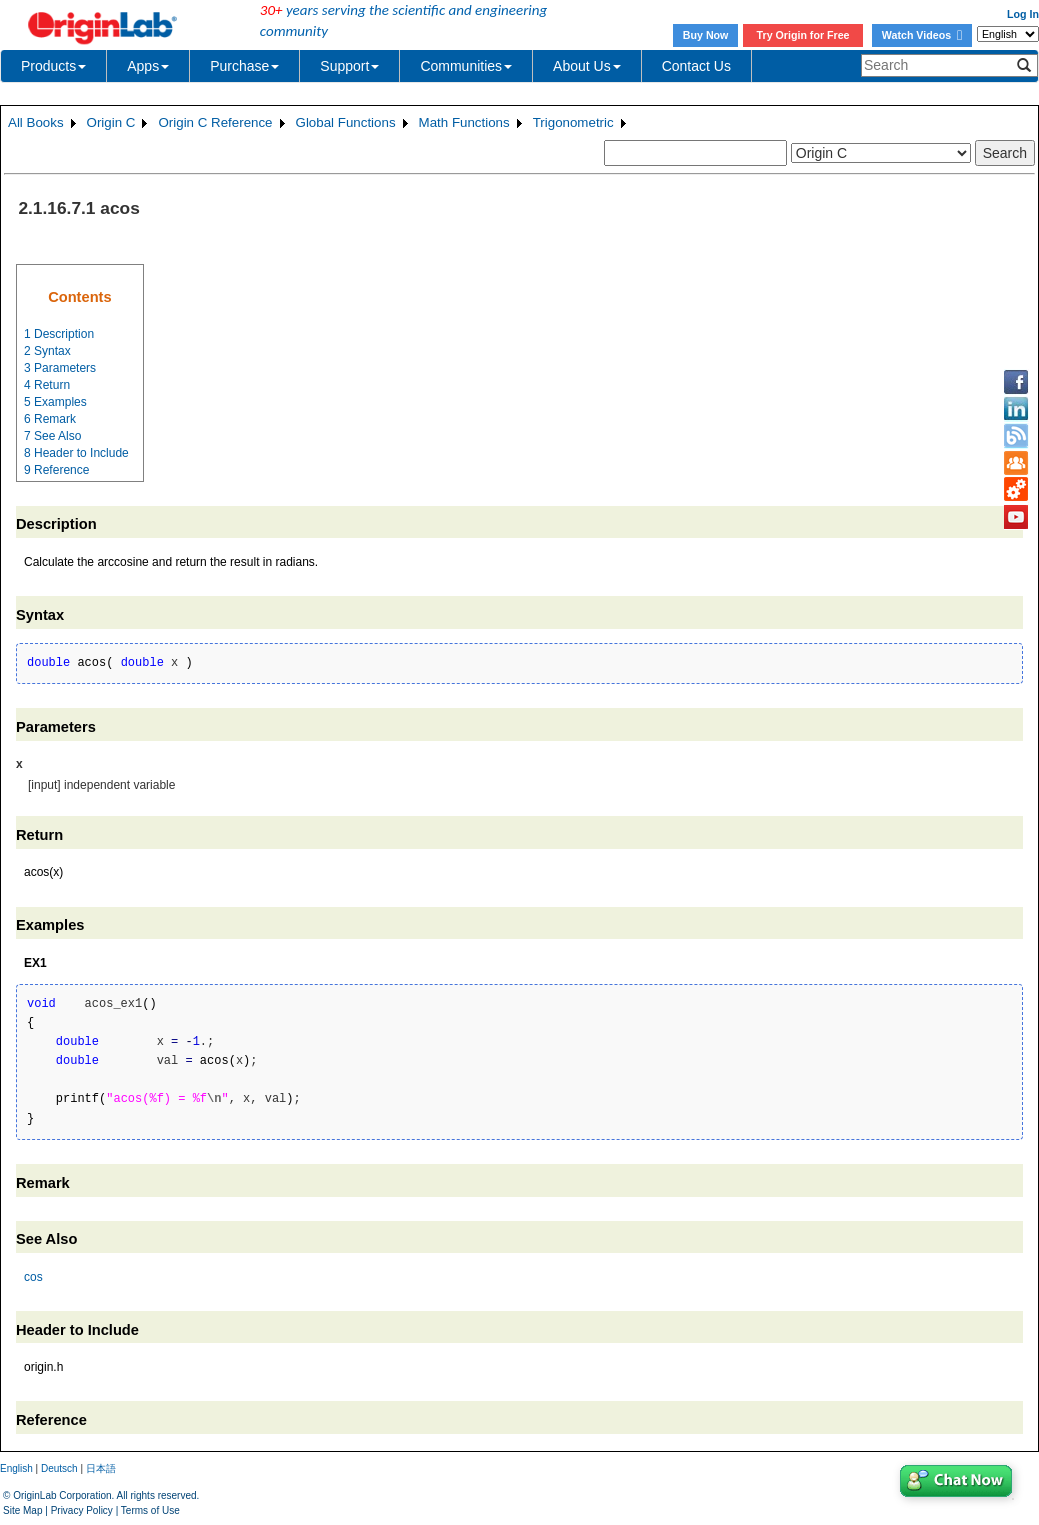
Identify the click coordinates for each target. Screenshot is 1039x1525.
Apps (148, 66)
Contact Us (696, 66)
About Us (587, 66)
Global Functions (346, 122)
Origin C (111, 122)
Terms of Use (150, 1510)
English (16, 1468)
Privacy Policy (82, 1510)
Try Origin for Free (803, 35)
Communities (466, 66)
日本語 (101, 1468)
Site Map (22, 1510)
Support (349, 66)
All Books (36, 122)
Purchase (244, 66)
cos (33, 1277)
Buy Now (706, 35)
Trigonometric (573, 122)
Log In (1023, 14)
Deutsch (59, 1468)
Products (53, 66)
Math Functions (464, 122)
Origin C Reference (215, 122)
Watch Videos (922, 35)
